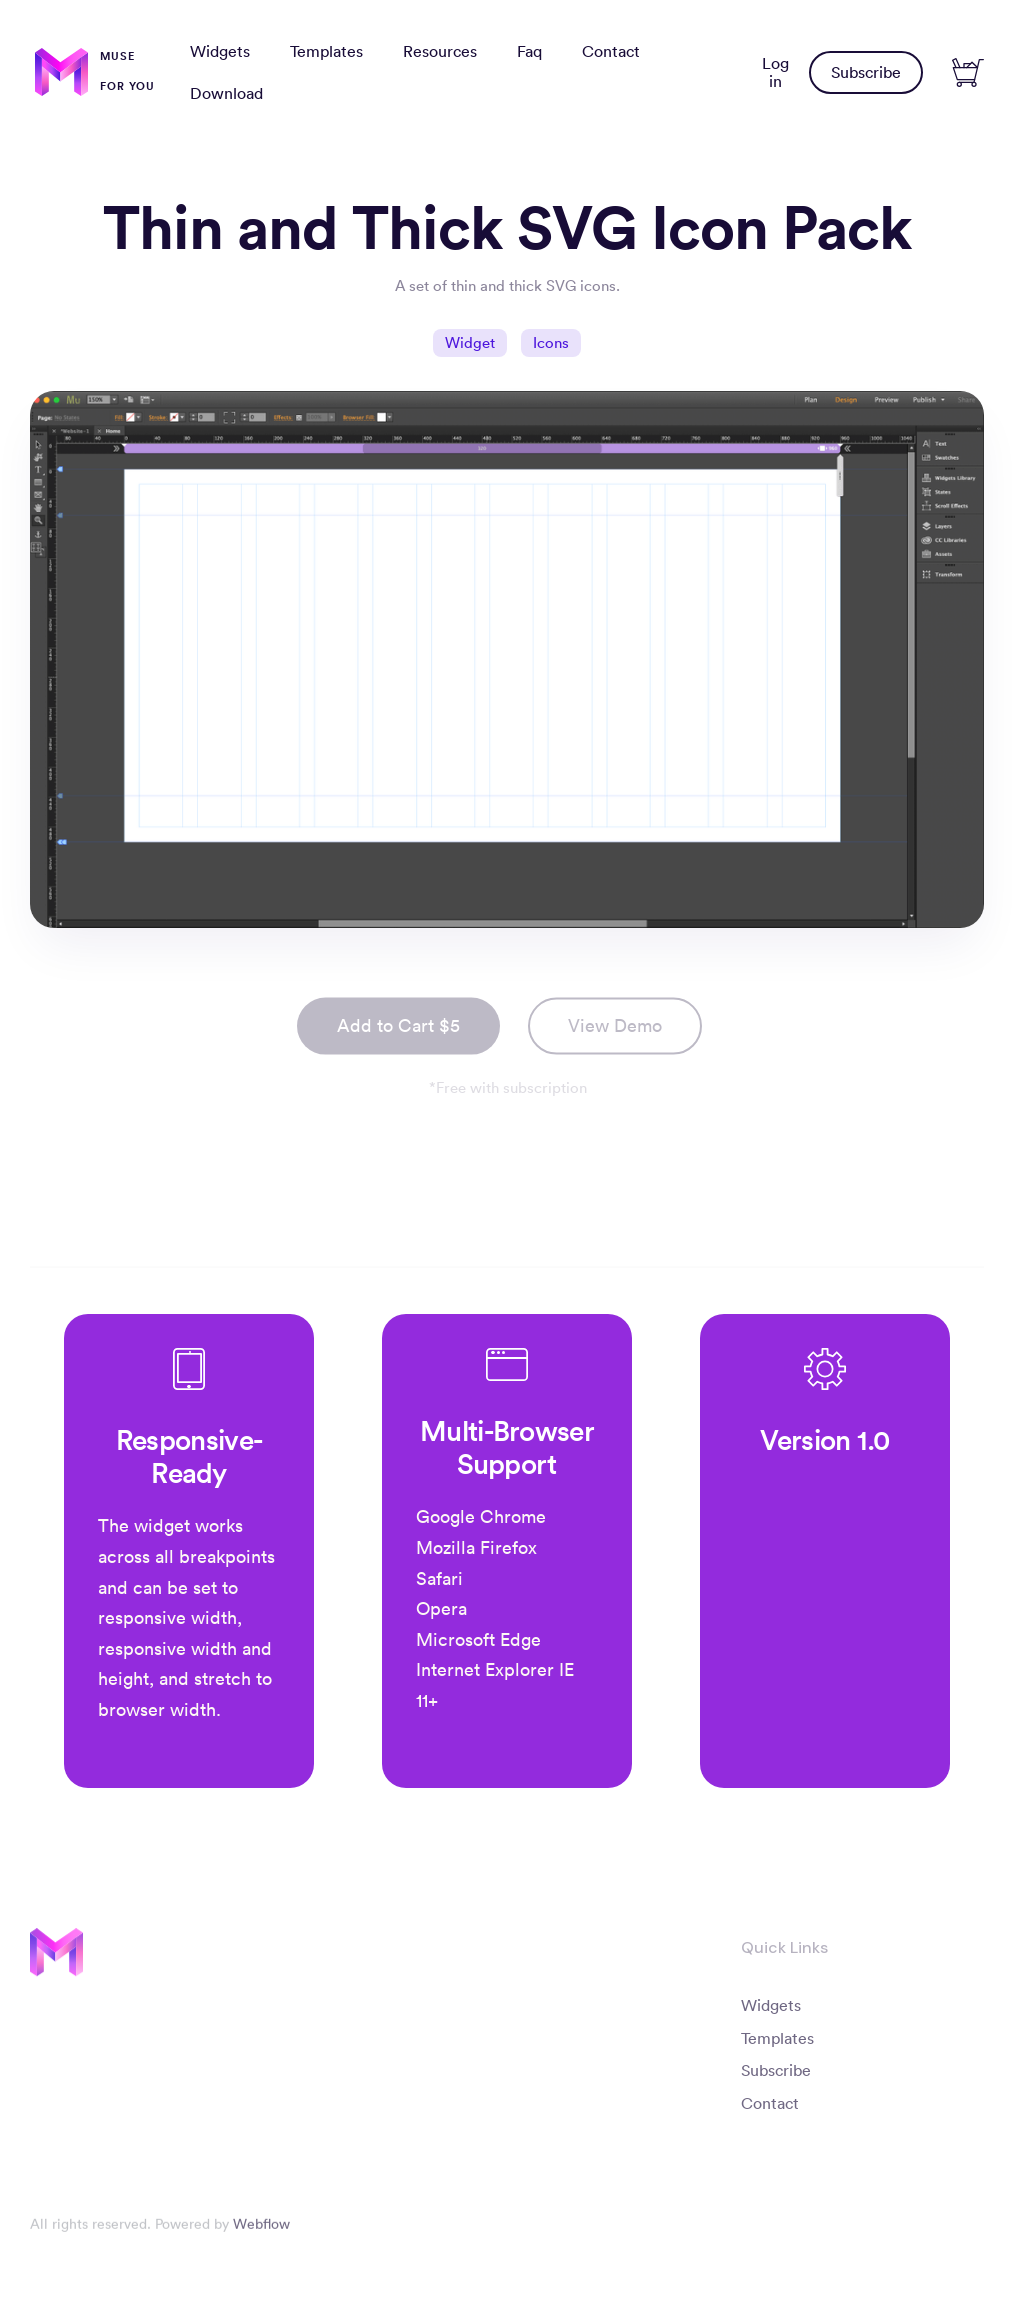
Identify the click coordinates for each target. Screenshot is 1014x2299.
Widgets (220, 51)
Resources (440, 51)
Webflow (261, 2230)
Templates (326, 51)
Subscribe (866, 72)
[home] (95, 72)
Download (226, 93)
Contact (611, 51)
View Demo (615, 1031)
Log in (775, 72)
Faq (529, 51)
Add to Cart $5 (398, 1031)
